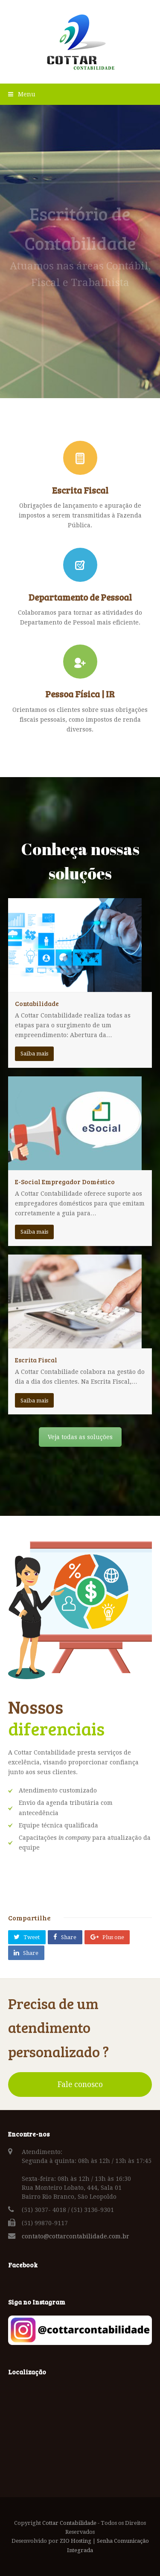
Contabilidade (37, 1003)
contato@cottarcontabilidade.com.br (75, 2236)
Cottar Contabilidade (69, 2523)
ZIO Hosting (75, 2541)
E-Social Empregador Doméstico (65, 1181)
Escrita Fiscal (36, 1360)
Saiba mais (34, 1053)
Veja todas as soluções (80, 1437)
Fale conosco (80, 2084)
